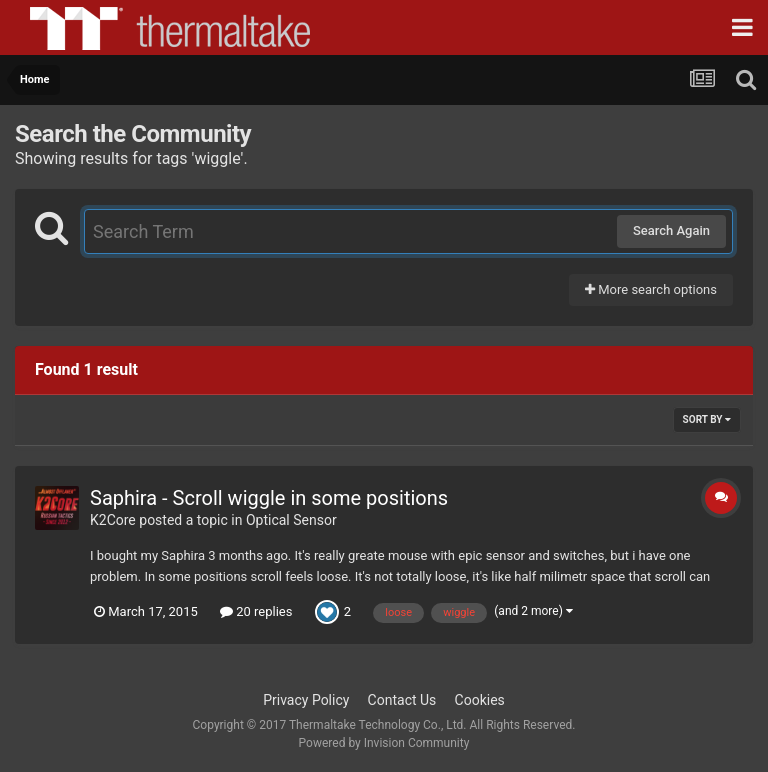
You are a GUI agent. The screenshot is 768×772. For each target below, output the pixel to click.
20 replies (256, 611)
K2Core (113, 520)
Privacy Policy (306, 700)
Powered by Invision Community (384, 743)
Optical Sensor (291, 520)
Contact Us (402, 700)
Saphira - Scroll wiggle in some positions (269, 498)
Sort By (707, 419)
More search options (651, 289)
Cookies (480, 700)
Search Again (671, 230)
